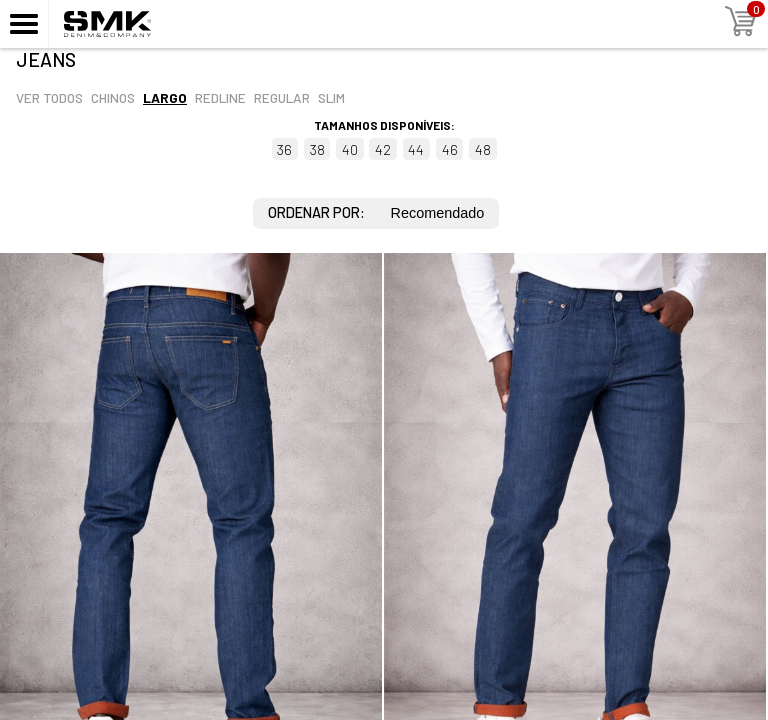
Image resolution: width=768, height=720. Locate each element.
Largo (165, 97)
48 (483, 149)
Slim (331, 97)
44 (416, 149)
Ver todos (49, 97)
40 (350, 149)
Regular (282, 97)
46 (450, 149)
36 (284, 149)
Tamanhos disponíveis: (384, 125)
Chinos (113, 97)
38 (317, 149)
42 (383, 149)
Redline (220, 97)
